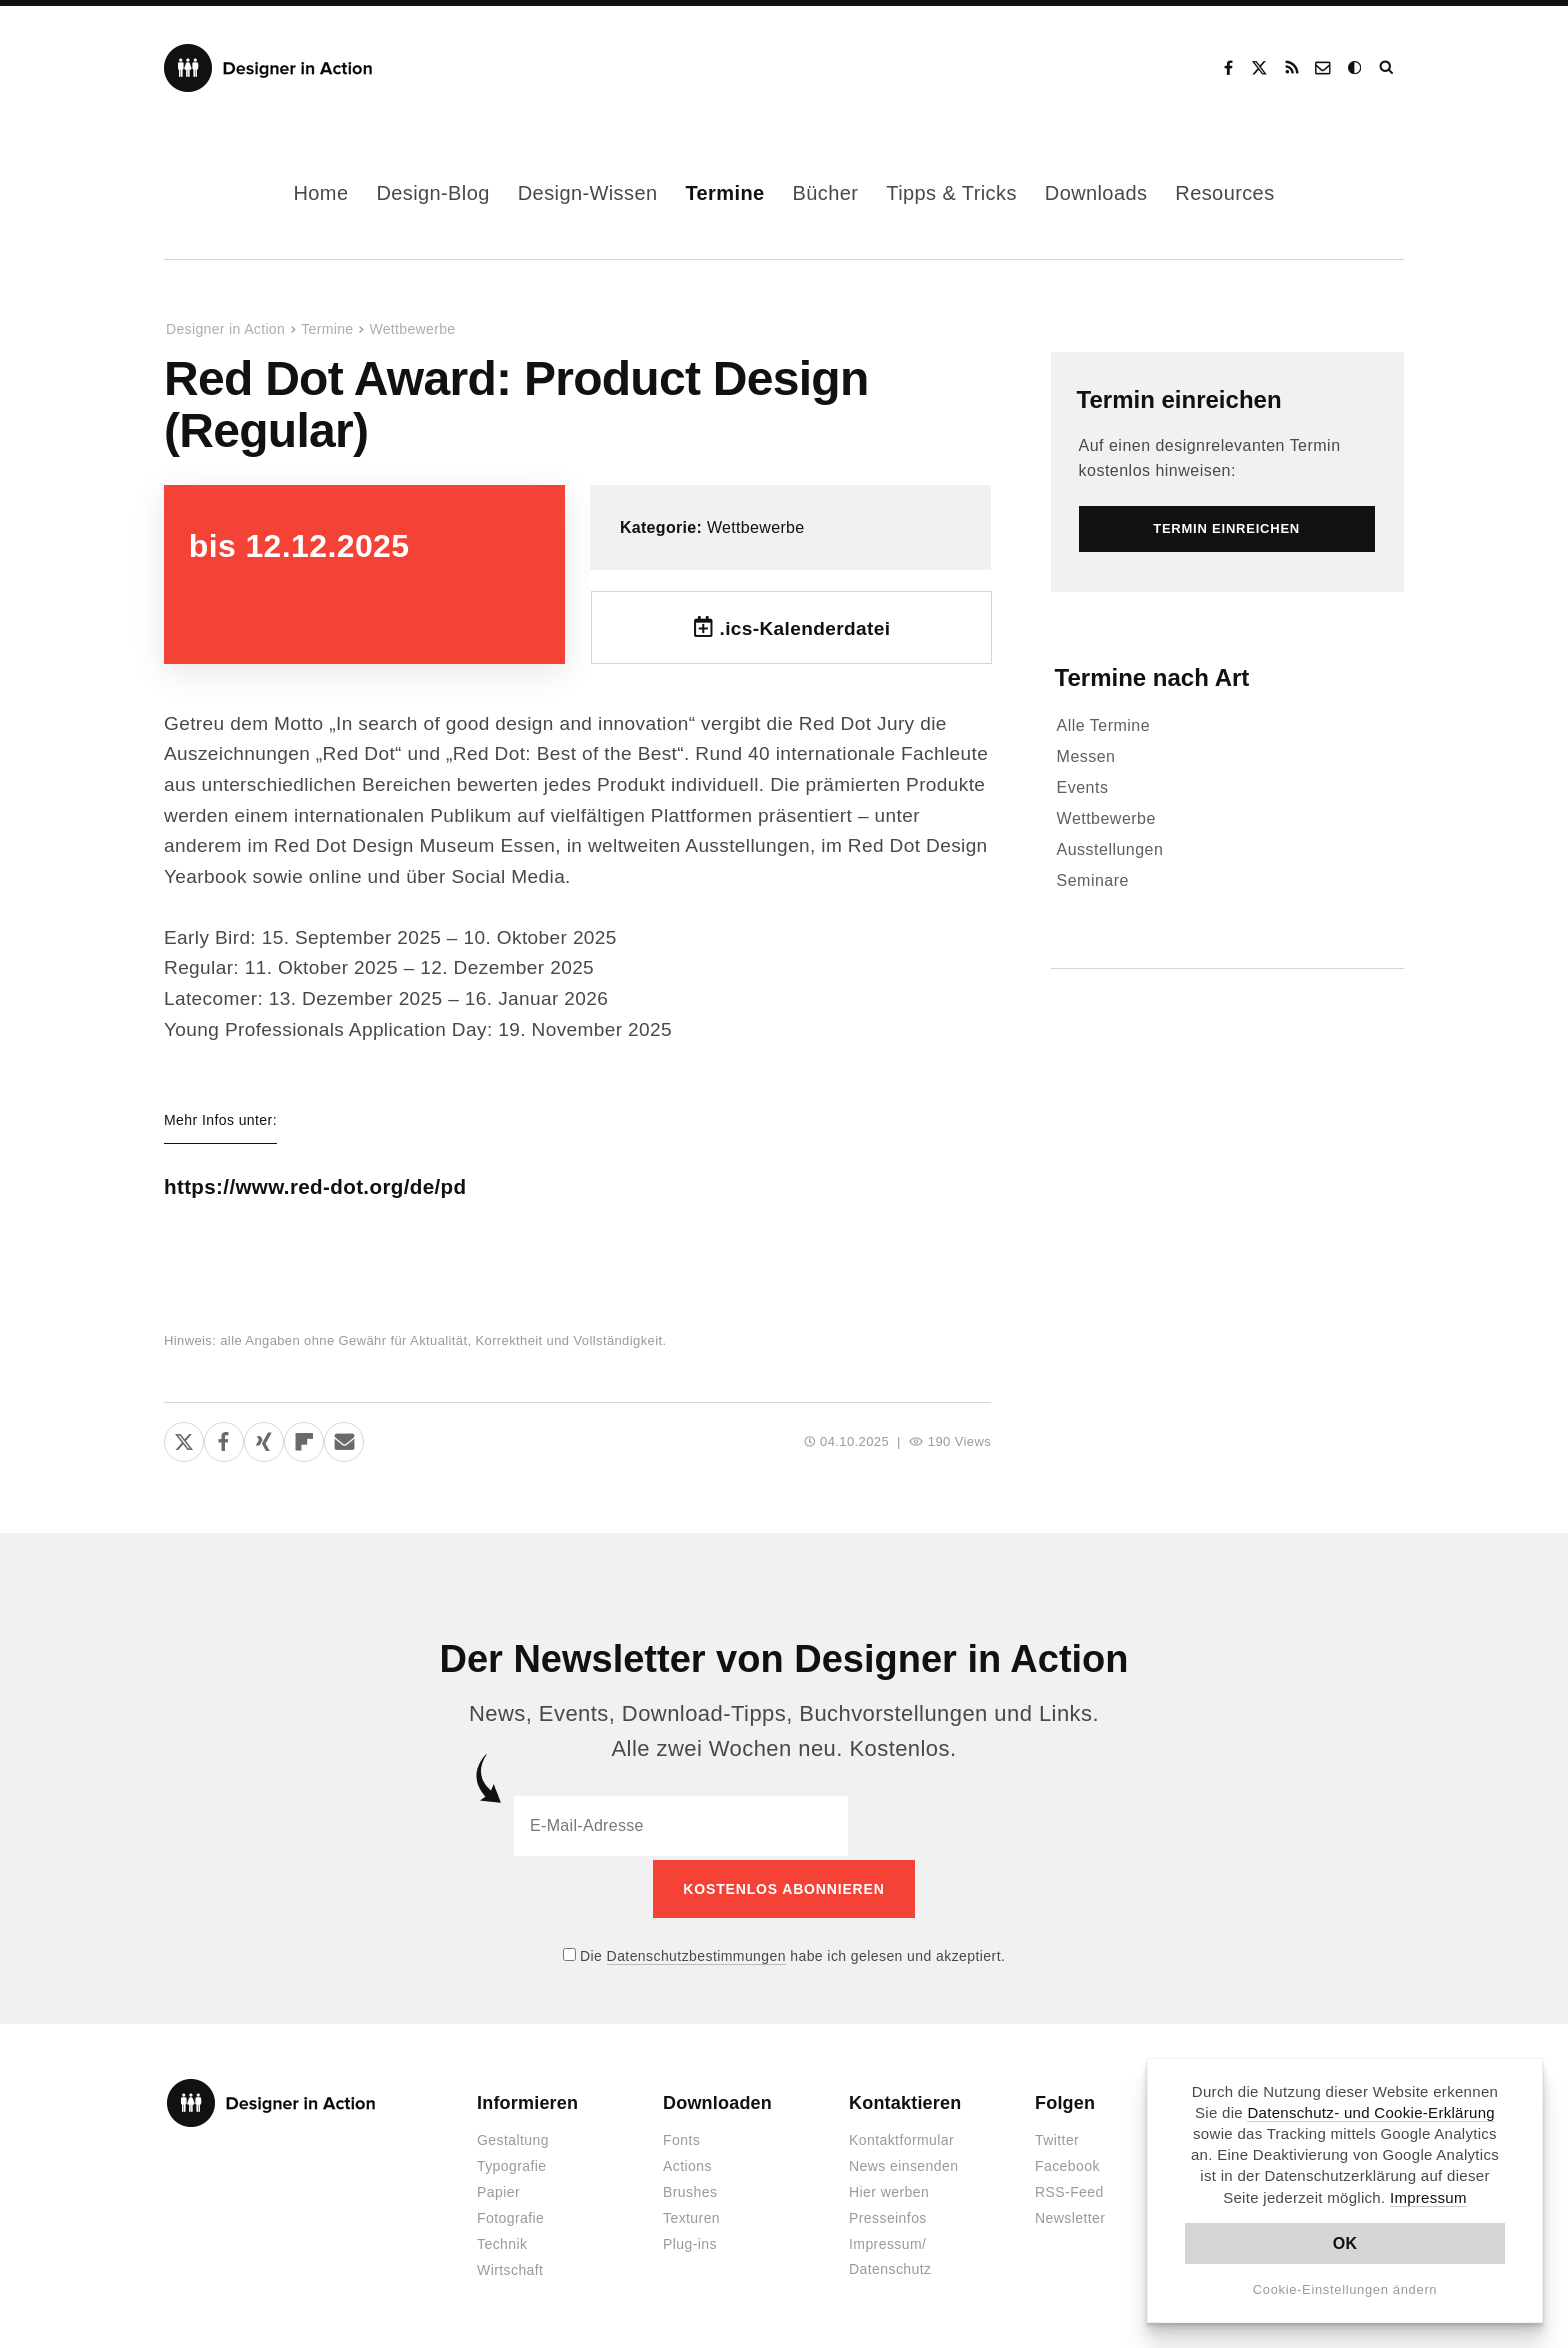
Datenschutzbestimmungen (696, 1952)
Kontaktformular (901, 2137)
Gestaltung (513, 2137)
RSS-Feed (1069, 2189)
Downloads (1096, 193)
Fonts (681, 2137)
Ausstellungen (1110, 849)
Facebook (1228, 68)
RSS (1292, 68)
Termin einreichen (1179, 399)
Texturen (691, 2215)
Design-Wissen (588, 193)
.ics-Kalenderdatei (804, 628)
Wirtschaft (510, 2267)
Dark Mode (1356, 68)
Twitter (1057, 2137)
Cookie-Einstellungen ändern (1345, 2289)
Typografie (512, 2163)
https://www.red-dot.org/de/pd (339, 1186)
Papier (498, 2189)
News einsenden (903, 2163)
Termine (724, 193)
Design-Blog (432, 193)
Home (320, 193)
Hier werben (889, 2189)
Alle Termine (1104, 725)
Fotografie (510, 2215)
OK (1345, 2243)
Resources (1224, 193)
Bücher (826, 193)
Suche (1388, 68)
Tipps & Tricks (951, 193)
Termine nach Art (1152, 677)
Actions (687, 2163)
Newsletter (1070, 2215)
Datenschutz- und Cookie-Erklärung (1371, 2112)
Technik (502, 2241)
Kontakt (1324, 68)
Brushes (690, 2189)
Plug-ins (690, 2241)
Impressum (1428, 2197)
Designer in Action (268, 68)
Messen (1086, 756)
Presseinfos (888, 2215)
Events (1083, 787)
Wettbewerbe (412, 329)
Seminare (1093, 880)
